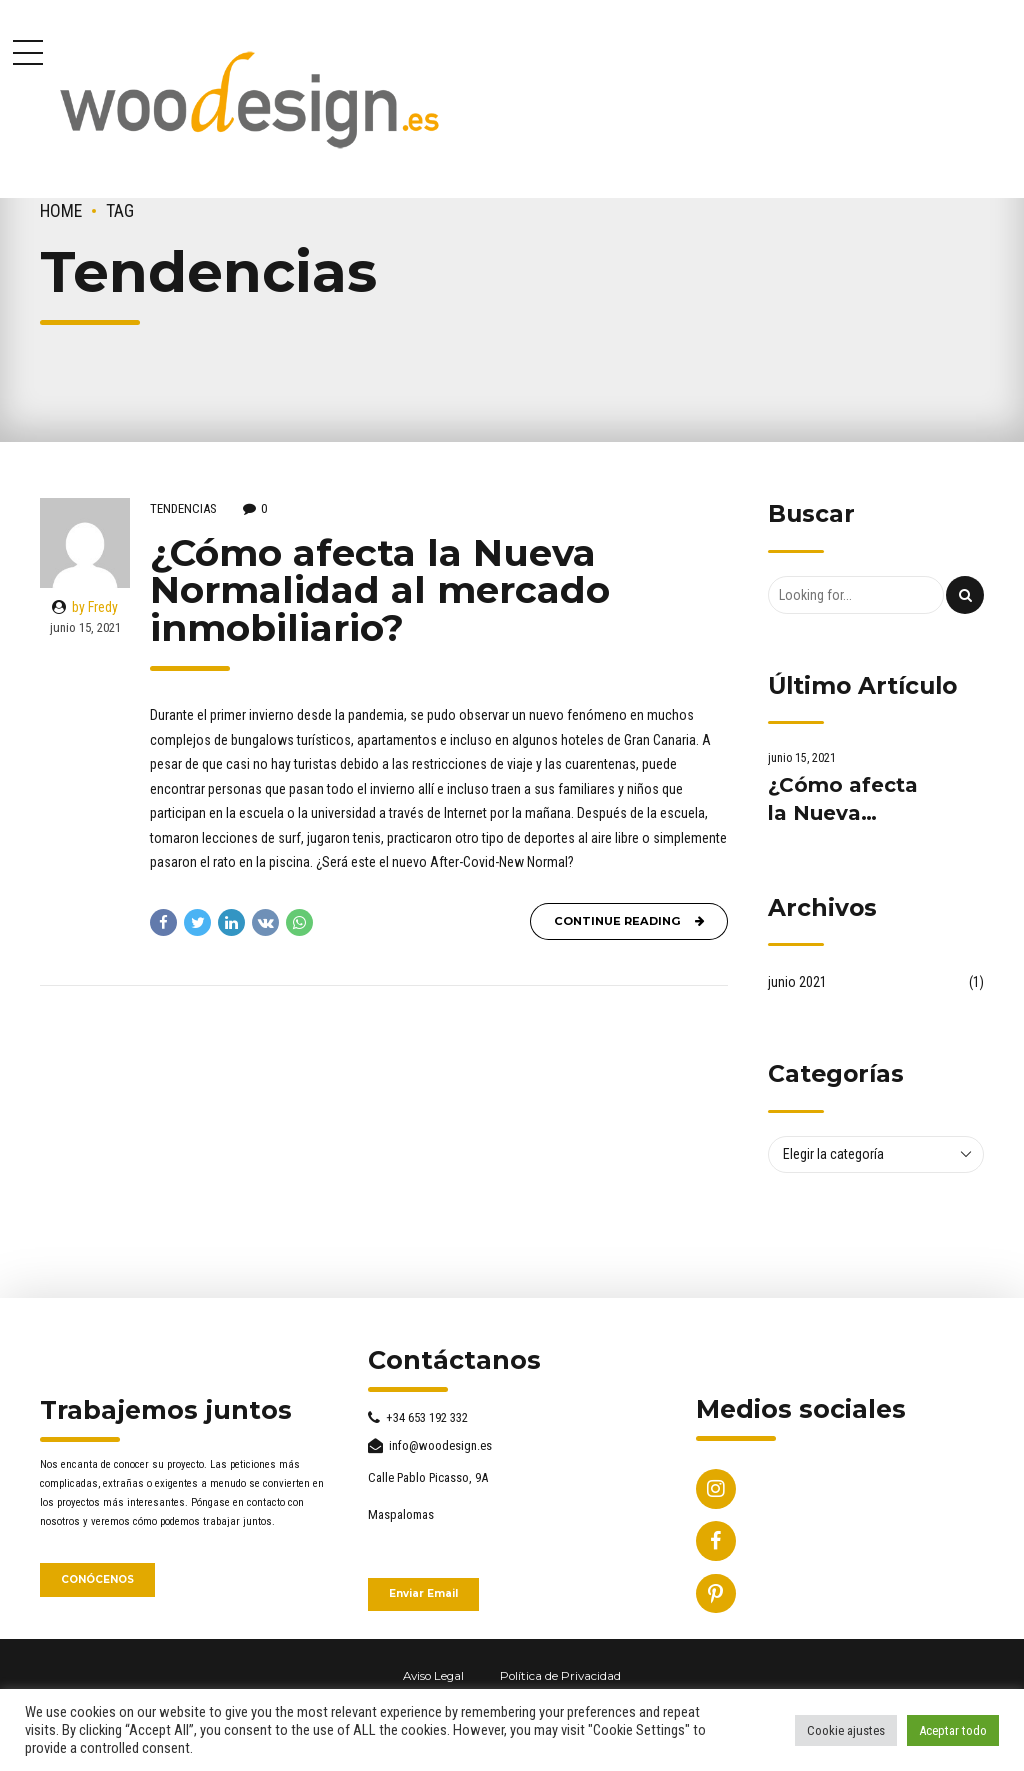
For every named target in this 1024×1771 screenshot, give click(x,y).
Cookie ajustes (846, 1730)
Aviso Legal (433, 1676)
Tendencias (183, 508)
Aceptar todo (953, 1730)
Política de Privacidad (560, 1676)
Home (61, 211)
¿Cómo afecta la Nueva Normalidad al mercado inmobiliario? (380, 589)
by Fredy (95, 607)
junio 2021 (797, 982)
